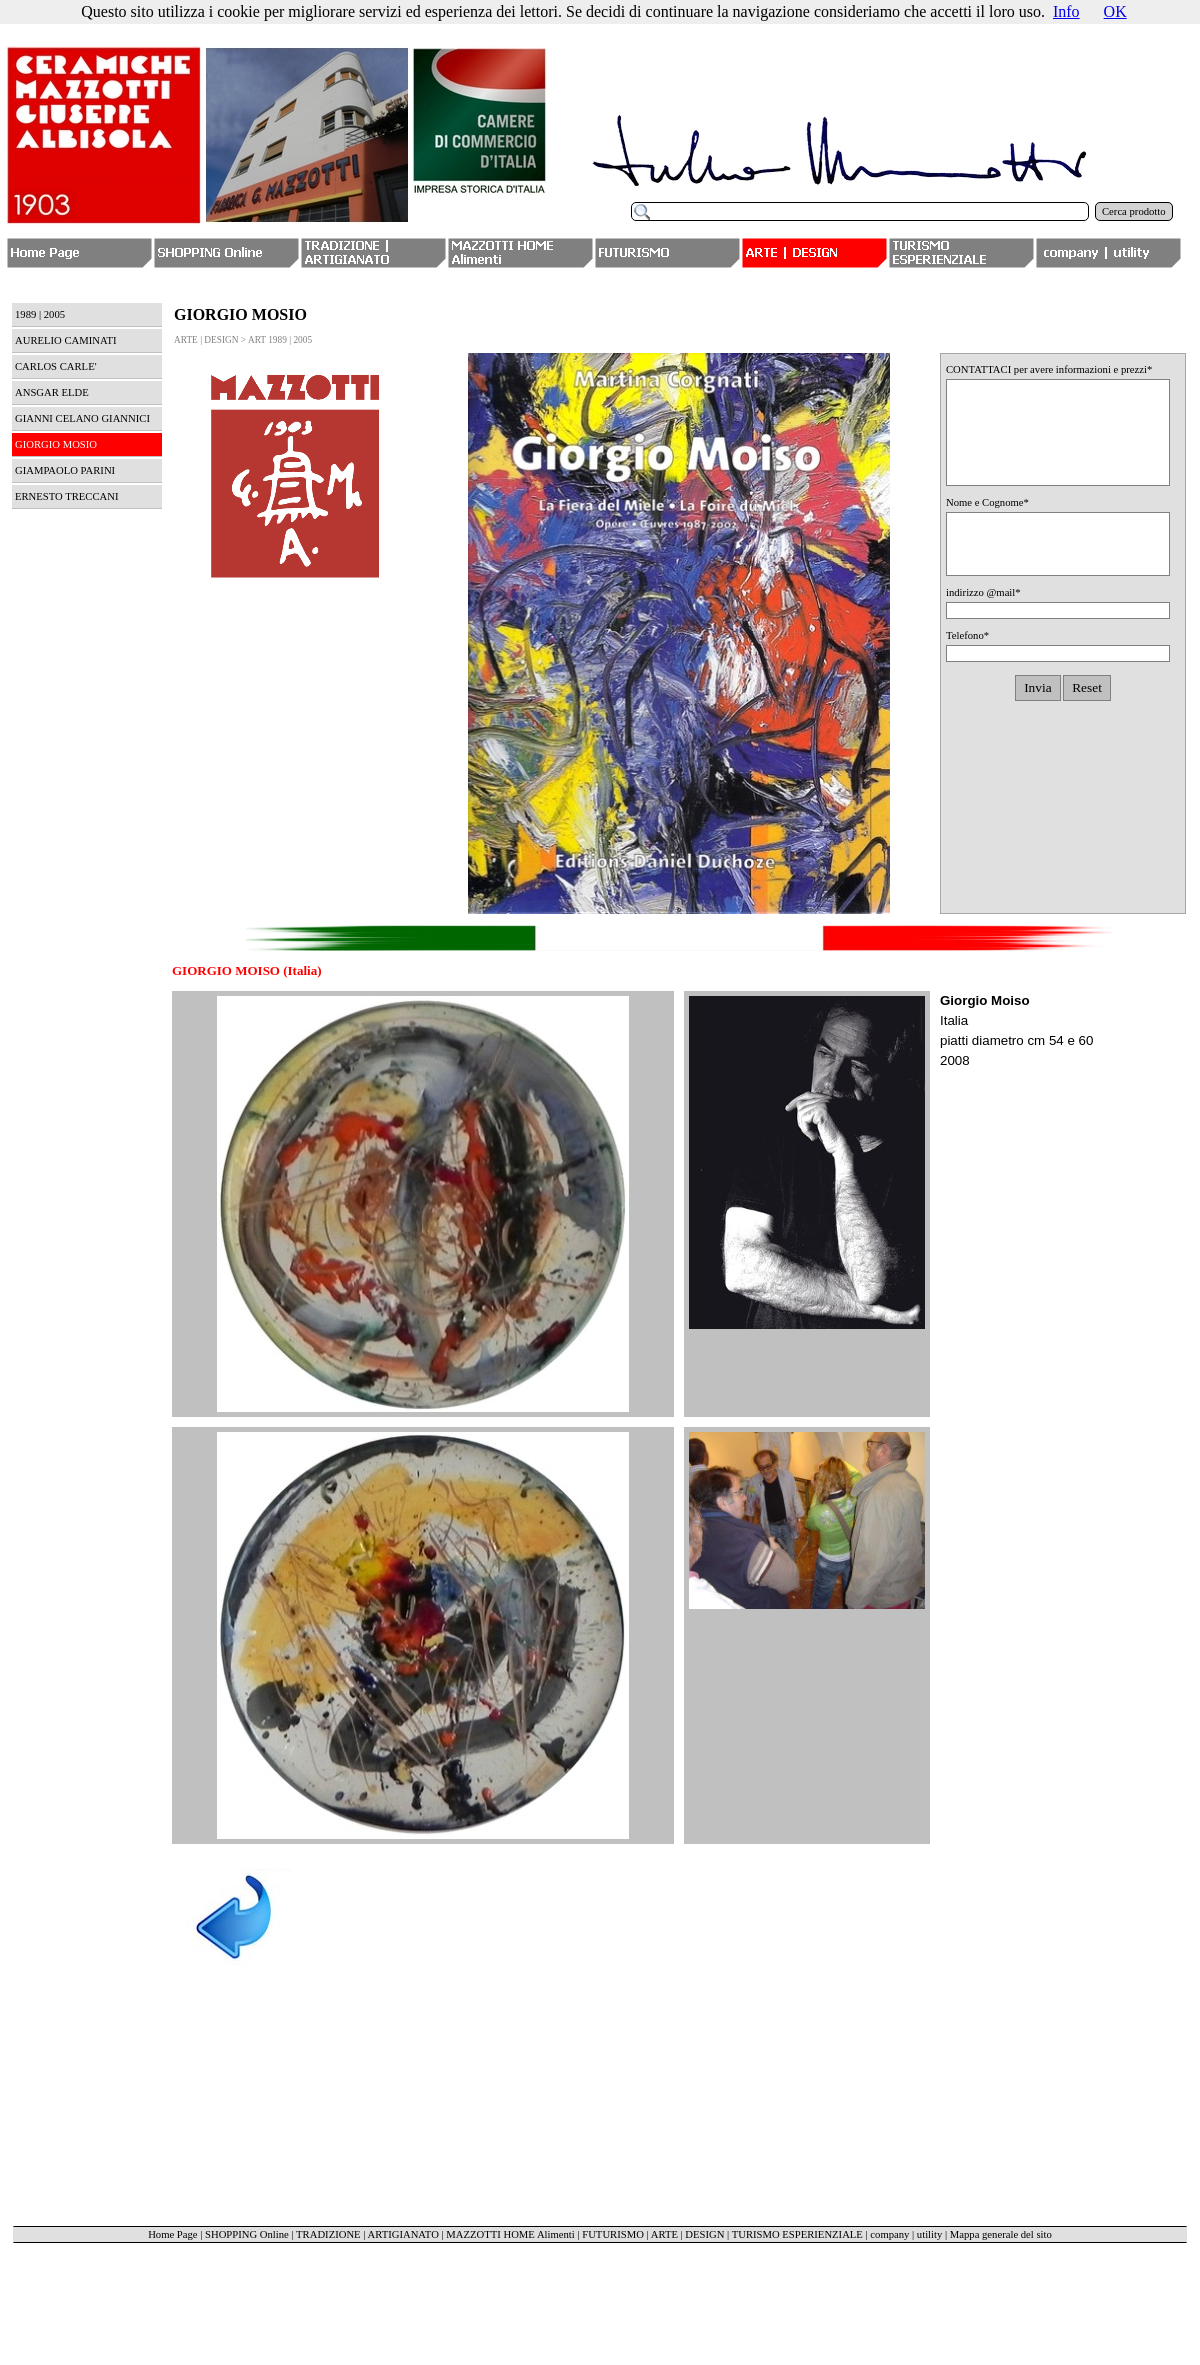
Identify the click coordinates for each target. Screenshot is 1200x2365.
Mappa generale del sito (1001, 2234)
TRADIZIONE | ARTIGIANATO (367, 2234)
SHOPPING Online (247, 2234)
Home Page (172, 2234)
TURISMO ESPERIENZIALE (797, 2234)
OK (1115, 11)
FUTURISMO (613, 2234)
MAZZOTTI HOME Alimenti (510, 2234)
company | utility (906, 2234)
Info (1066, 11)
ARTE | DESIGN (688, 2234)
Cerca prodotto (1134, 211)
